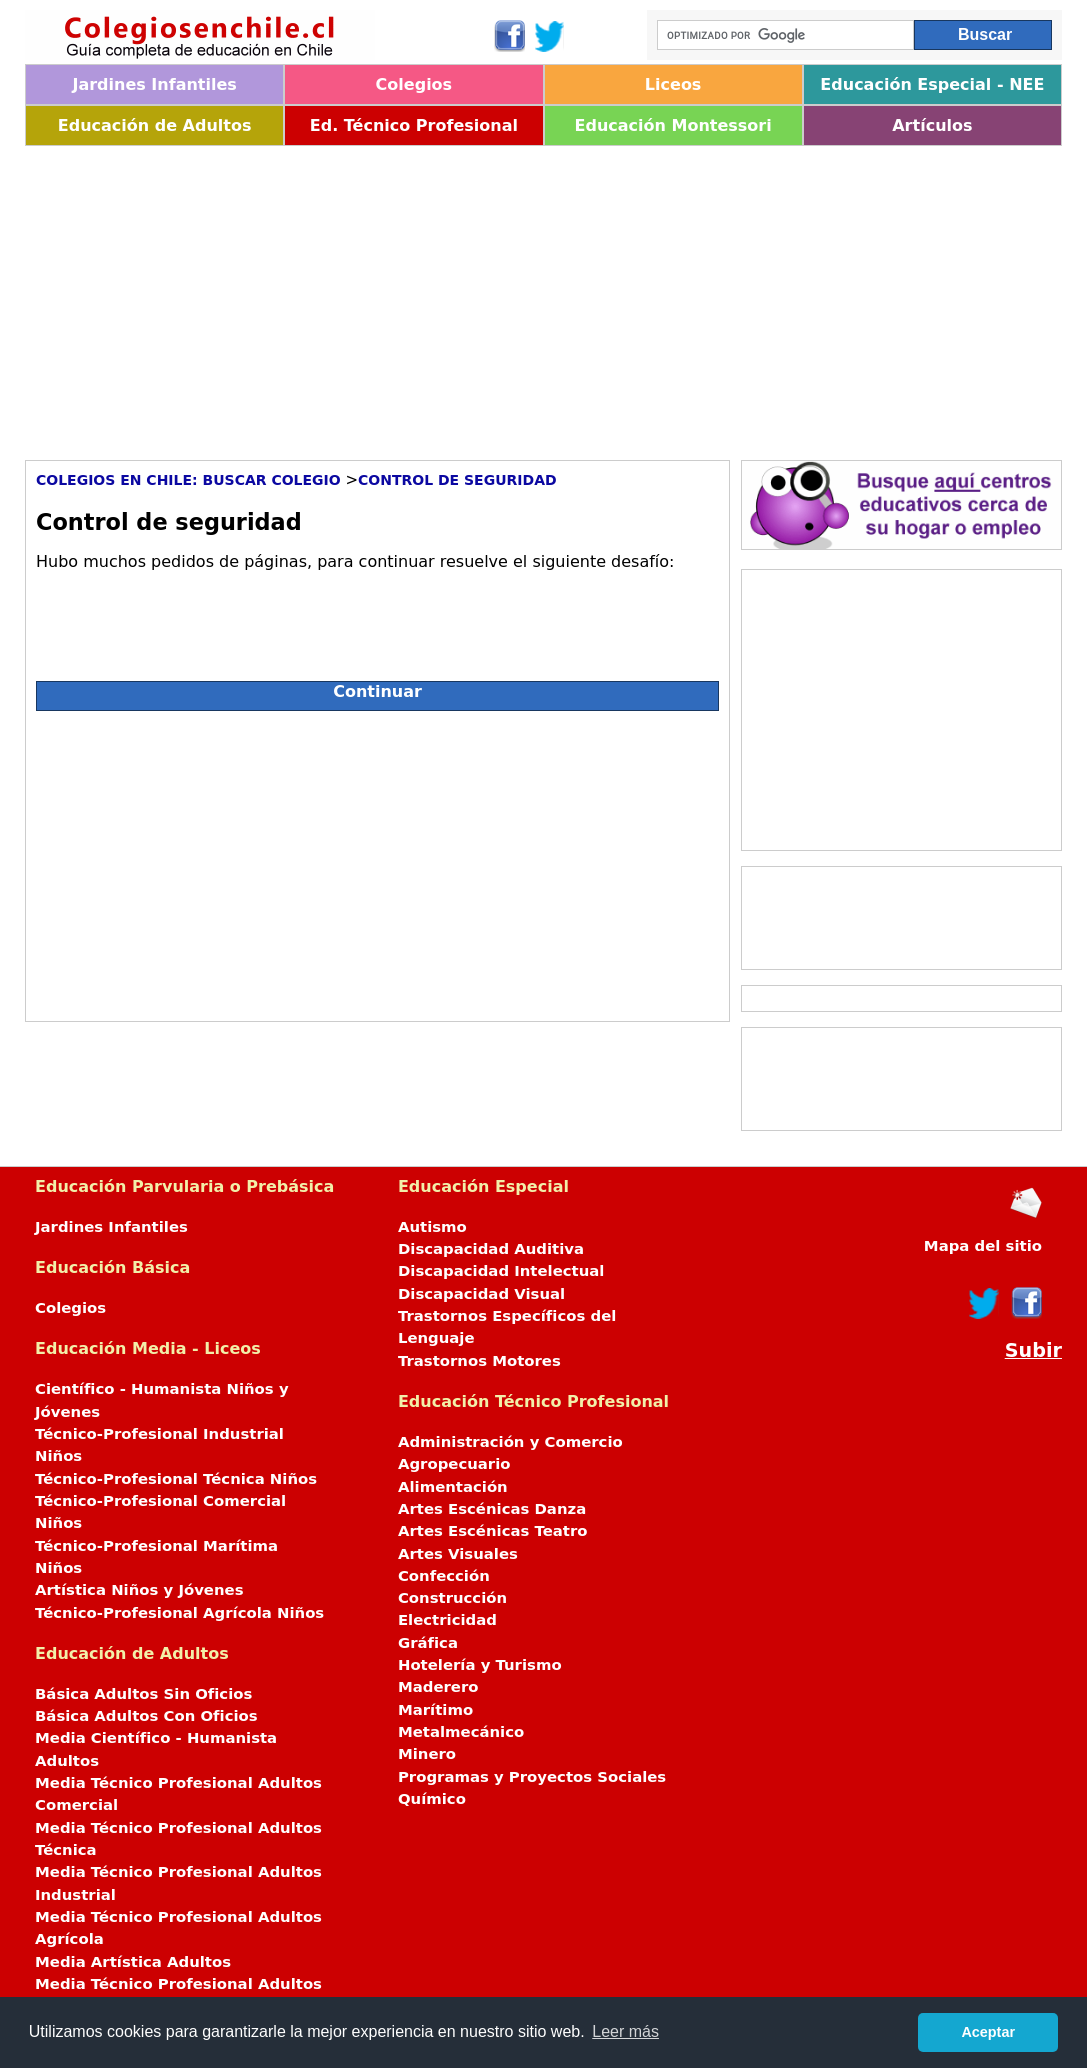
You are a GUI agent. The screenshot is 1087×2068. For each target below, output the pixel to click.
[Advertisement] (543, 296)
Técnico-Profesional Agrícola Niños (179, 1613)
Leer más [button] (625, 2031)
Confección (444, 1576)
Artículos (932, 125)
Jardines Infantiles (154, 84)
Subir (1033, 1350)
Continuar (377, 691)
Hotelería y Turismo (480, 1665)
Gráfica (428, 1643)
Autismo (432, 1227)
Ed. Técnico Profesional (414, 125)
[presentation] (188, 618)
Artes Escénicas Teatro (493, 1531)
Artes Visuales (458, 1554)
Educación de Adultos (155, 125)
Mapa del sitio (983, 1246)
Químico (432, 1799)
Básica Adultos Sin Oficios (143, 1694)
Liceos (673, 84)
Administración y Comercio (510, 1442)
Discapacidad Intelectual (501, 1271)
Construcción (452, 1598)
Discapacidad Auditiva (491, 1249)
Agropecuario (454, 1464)
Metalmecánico (461, 1732)
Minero (427, 1754)
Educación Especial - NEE (932, 84)
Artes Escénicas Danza (492, 1509)
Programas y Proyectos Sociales (532, 1777)
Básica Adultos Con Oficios (146, 1716)
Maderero (438, 1687)
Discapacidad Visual (481, 1294)
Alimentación (453, 1487)
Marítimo (435, 1710)
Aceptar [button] (988, 2032)
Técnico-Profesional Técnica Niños (176, 1479)
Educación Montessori (673, 125)
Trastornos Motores (479, 1361)
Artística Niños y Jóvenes (139, 1590)
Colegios (414, 84)
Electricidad (447, 1620)
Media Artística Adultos (133, 1962)
